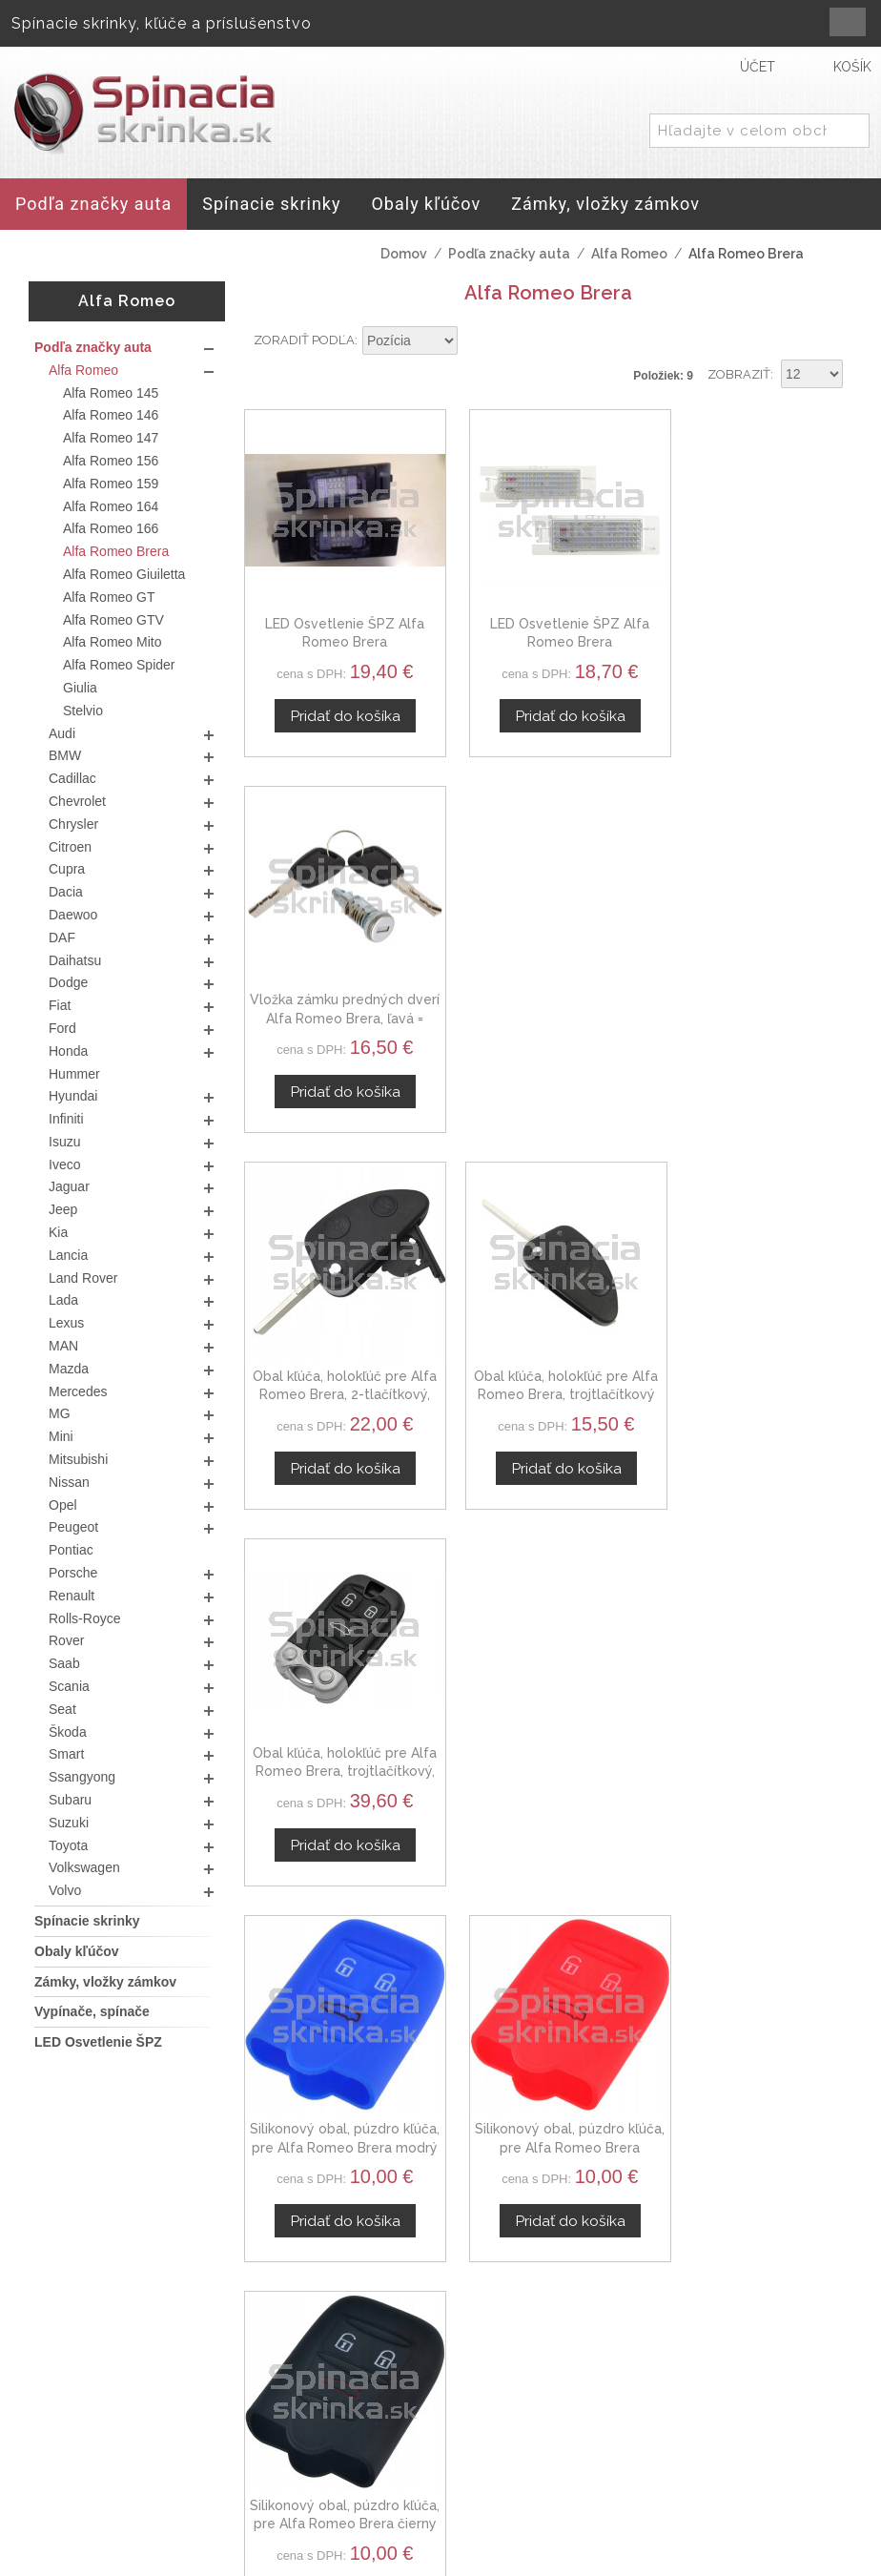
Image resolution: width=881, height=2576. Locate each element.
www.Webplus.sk (493, 2563)
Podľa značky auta (509, 253)
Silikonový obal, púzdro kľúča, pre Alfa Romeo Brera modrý (338, 1353)
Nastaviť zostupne (475, 341)
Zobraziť (738, 374)
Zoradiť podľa (304, 340)
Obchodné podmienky (530, 2388)
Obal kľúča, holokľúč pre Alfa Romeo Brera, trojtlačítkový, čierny (759, 990)
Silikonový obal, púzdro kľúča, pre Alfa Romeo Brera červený (548, 1353)
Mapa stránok (507, 2483)
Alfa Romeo (629, 253)
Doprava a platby (521, 2460)
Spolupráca (705, 2411)
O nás (685, 2343)
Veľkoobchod (712, 2389)
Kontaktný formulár (732, 2366)
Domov (403, 253)
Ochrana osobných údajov (532, 2429)
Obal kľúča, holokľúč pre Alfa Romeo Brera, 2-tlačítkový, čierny (337, 990)
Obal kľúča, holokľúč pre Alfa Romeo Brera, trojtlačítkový (548, 990)
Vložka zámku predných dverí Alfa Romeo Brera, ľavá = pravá (758, 628)
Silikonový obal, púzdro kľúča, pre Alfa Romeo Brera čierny (758, 1353)
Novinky (693, 2434)
